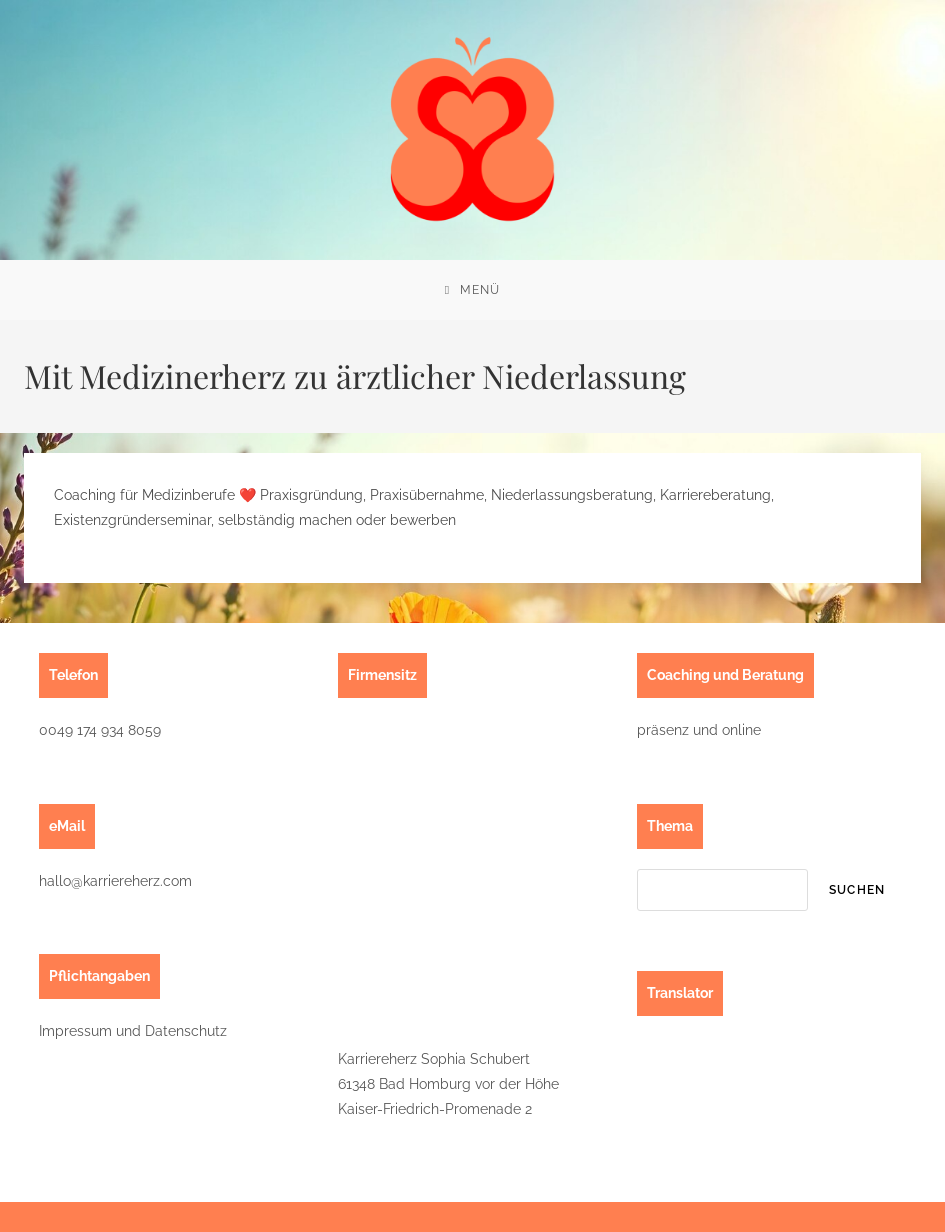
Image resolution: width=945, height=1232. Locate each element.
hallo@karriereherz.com (115, 881)
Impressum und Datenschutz (133, 1031)
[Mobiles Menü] (472, 290)
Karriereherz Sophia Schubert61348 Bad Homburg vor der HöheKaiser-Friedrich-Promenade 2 (448, 1084)
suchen (857, 890)
